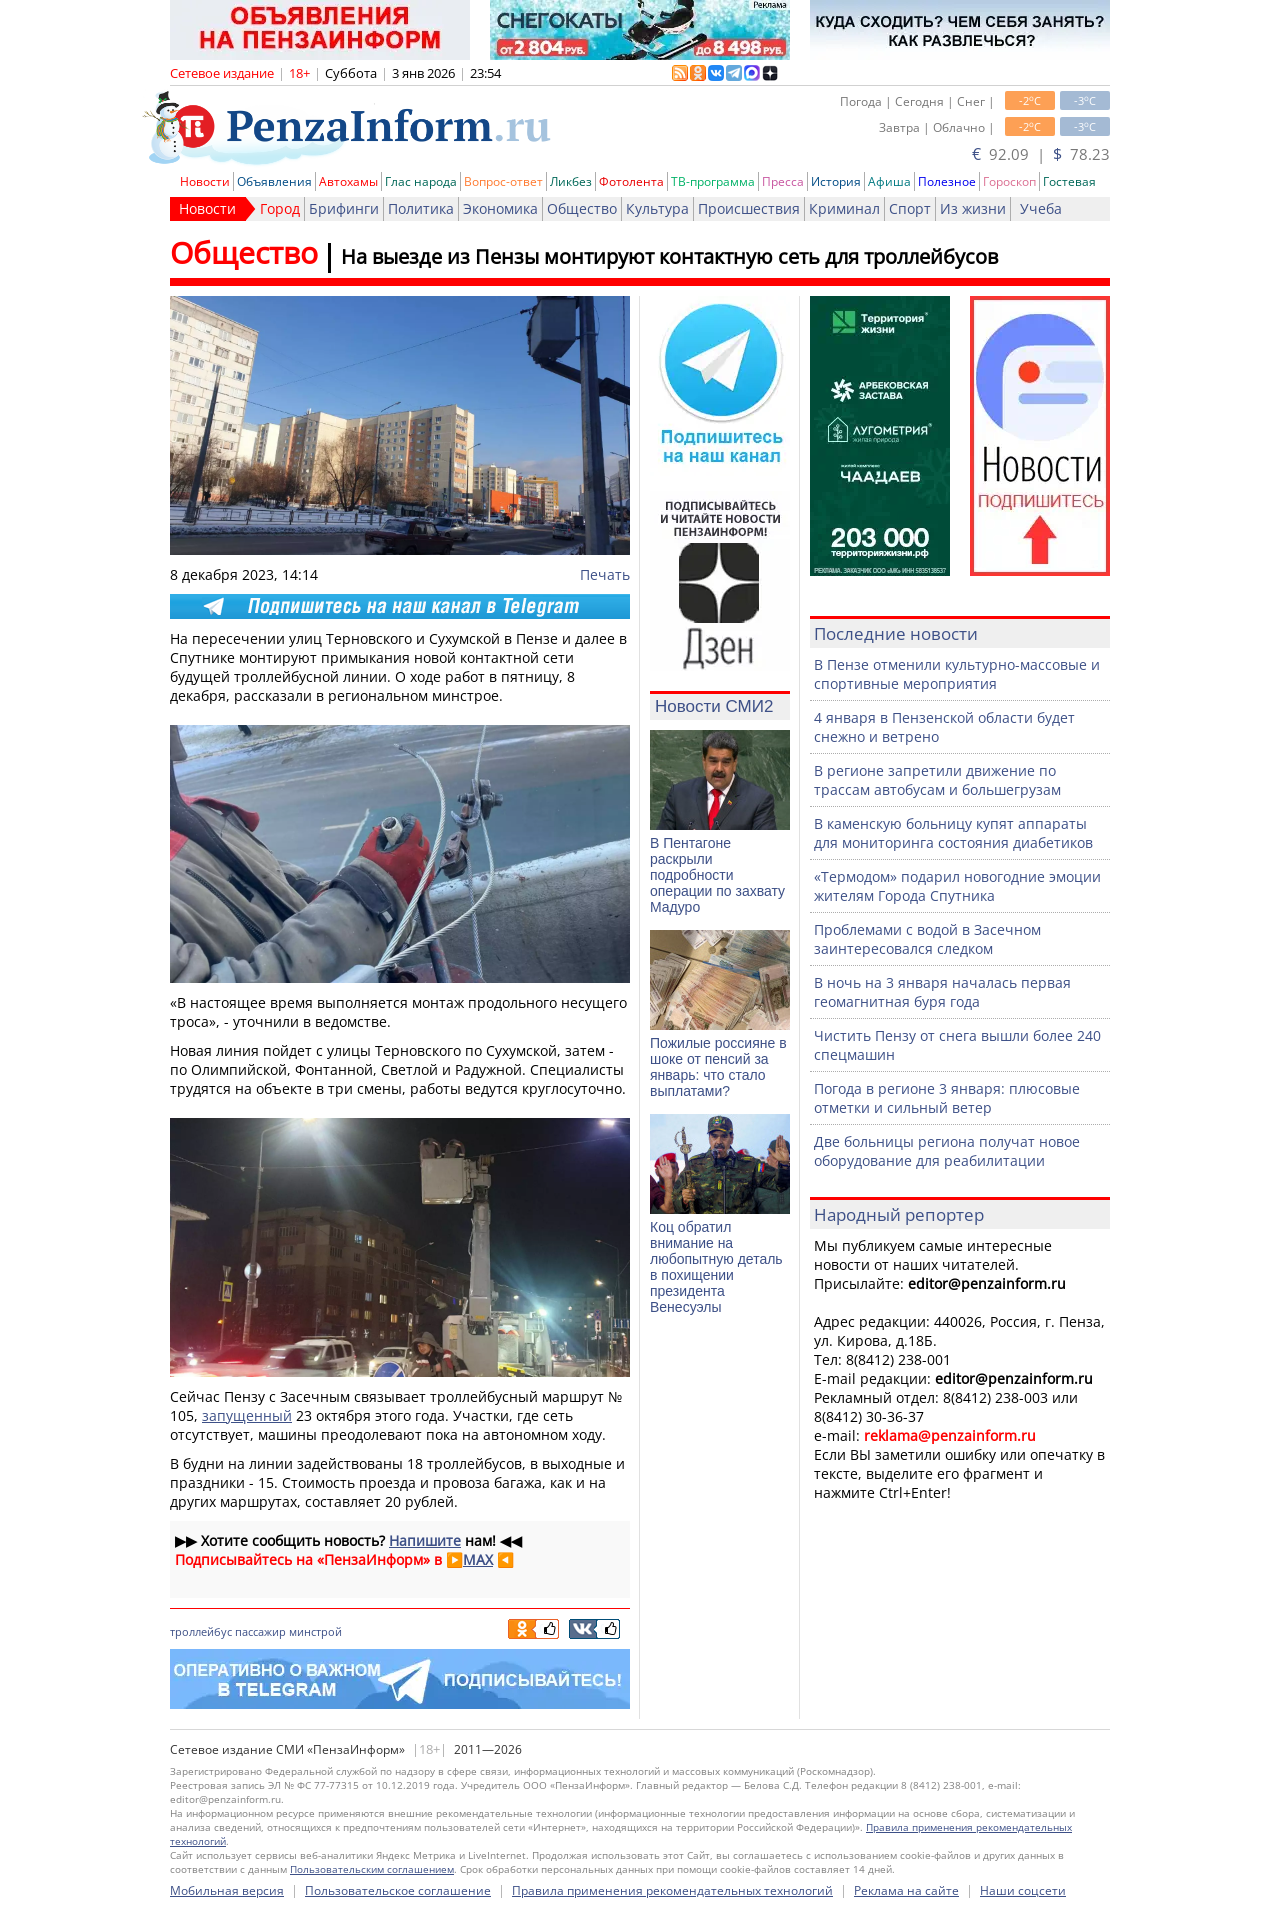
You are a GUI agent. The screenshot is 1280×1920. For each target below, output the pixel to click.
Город (280, 208)
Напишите (425, 1540)
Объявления (274, 181)
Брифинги (344, 208)
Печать (605, 574)
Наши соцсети (1023, 1890)
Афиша (889, 181)
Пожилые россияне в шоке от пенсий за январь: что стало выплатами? (718, 1067)
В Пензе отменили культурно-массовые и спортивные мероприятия (957, 674)
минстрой (315, 1631)
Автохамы (348, 181)
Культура (657, 208)
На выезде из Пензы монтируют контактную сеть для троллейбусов (669, 256)
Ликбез (571, 181)
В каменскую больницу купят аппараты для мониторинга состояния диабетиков (953, 833)
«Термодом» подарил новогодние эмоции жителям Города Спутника (957, 886)
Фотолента (631, 181)
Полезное (947, 181)
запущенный (247, 1415)
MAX (478, 1559)
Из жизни (973, 208)
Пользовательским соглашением (372, 1869)
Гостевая (1069, 181)
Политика (421, 208)
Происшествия (749, 208)
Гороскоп (1009, 181)
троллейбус (201, 1631)
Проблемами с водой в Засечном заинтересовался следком (927, 939)
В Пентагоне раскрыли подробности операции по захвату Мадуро (717, 875)
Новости (205, 181)
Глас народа (421, 181)
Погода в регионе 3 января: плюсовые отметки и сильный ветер (947, 1098)
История (836, 181)
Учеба (1041, 208)
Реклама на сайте (906, 1890)
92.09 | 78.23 (1041, 154)
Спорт (910, 208)
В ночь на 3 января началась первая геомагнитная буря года (942, 992)
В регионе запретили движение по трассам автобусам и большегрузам (937, 780)
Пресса (783, 181)
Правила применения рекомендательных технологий (672, 1890)
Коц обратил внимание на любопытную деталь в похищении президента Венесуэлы (716, 1267)
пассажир (260, 1631)
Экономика (500, 208)
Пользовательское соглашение (398, 1890)
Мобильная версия (227, 1890)
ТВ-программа (713, 181)
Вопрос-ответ (503, 181)
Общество (582, 208)
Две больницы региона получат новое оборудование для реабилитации (947, 1151)
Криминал (844, 208)
